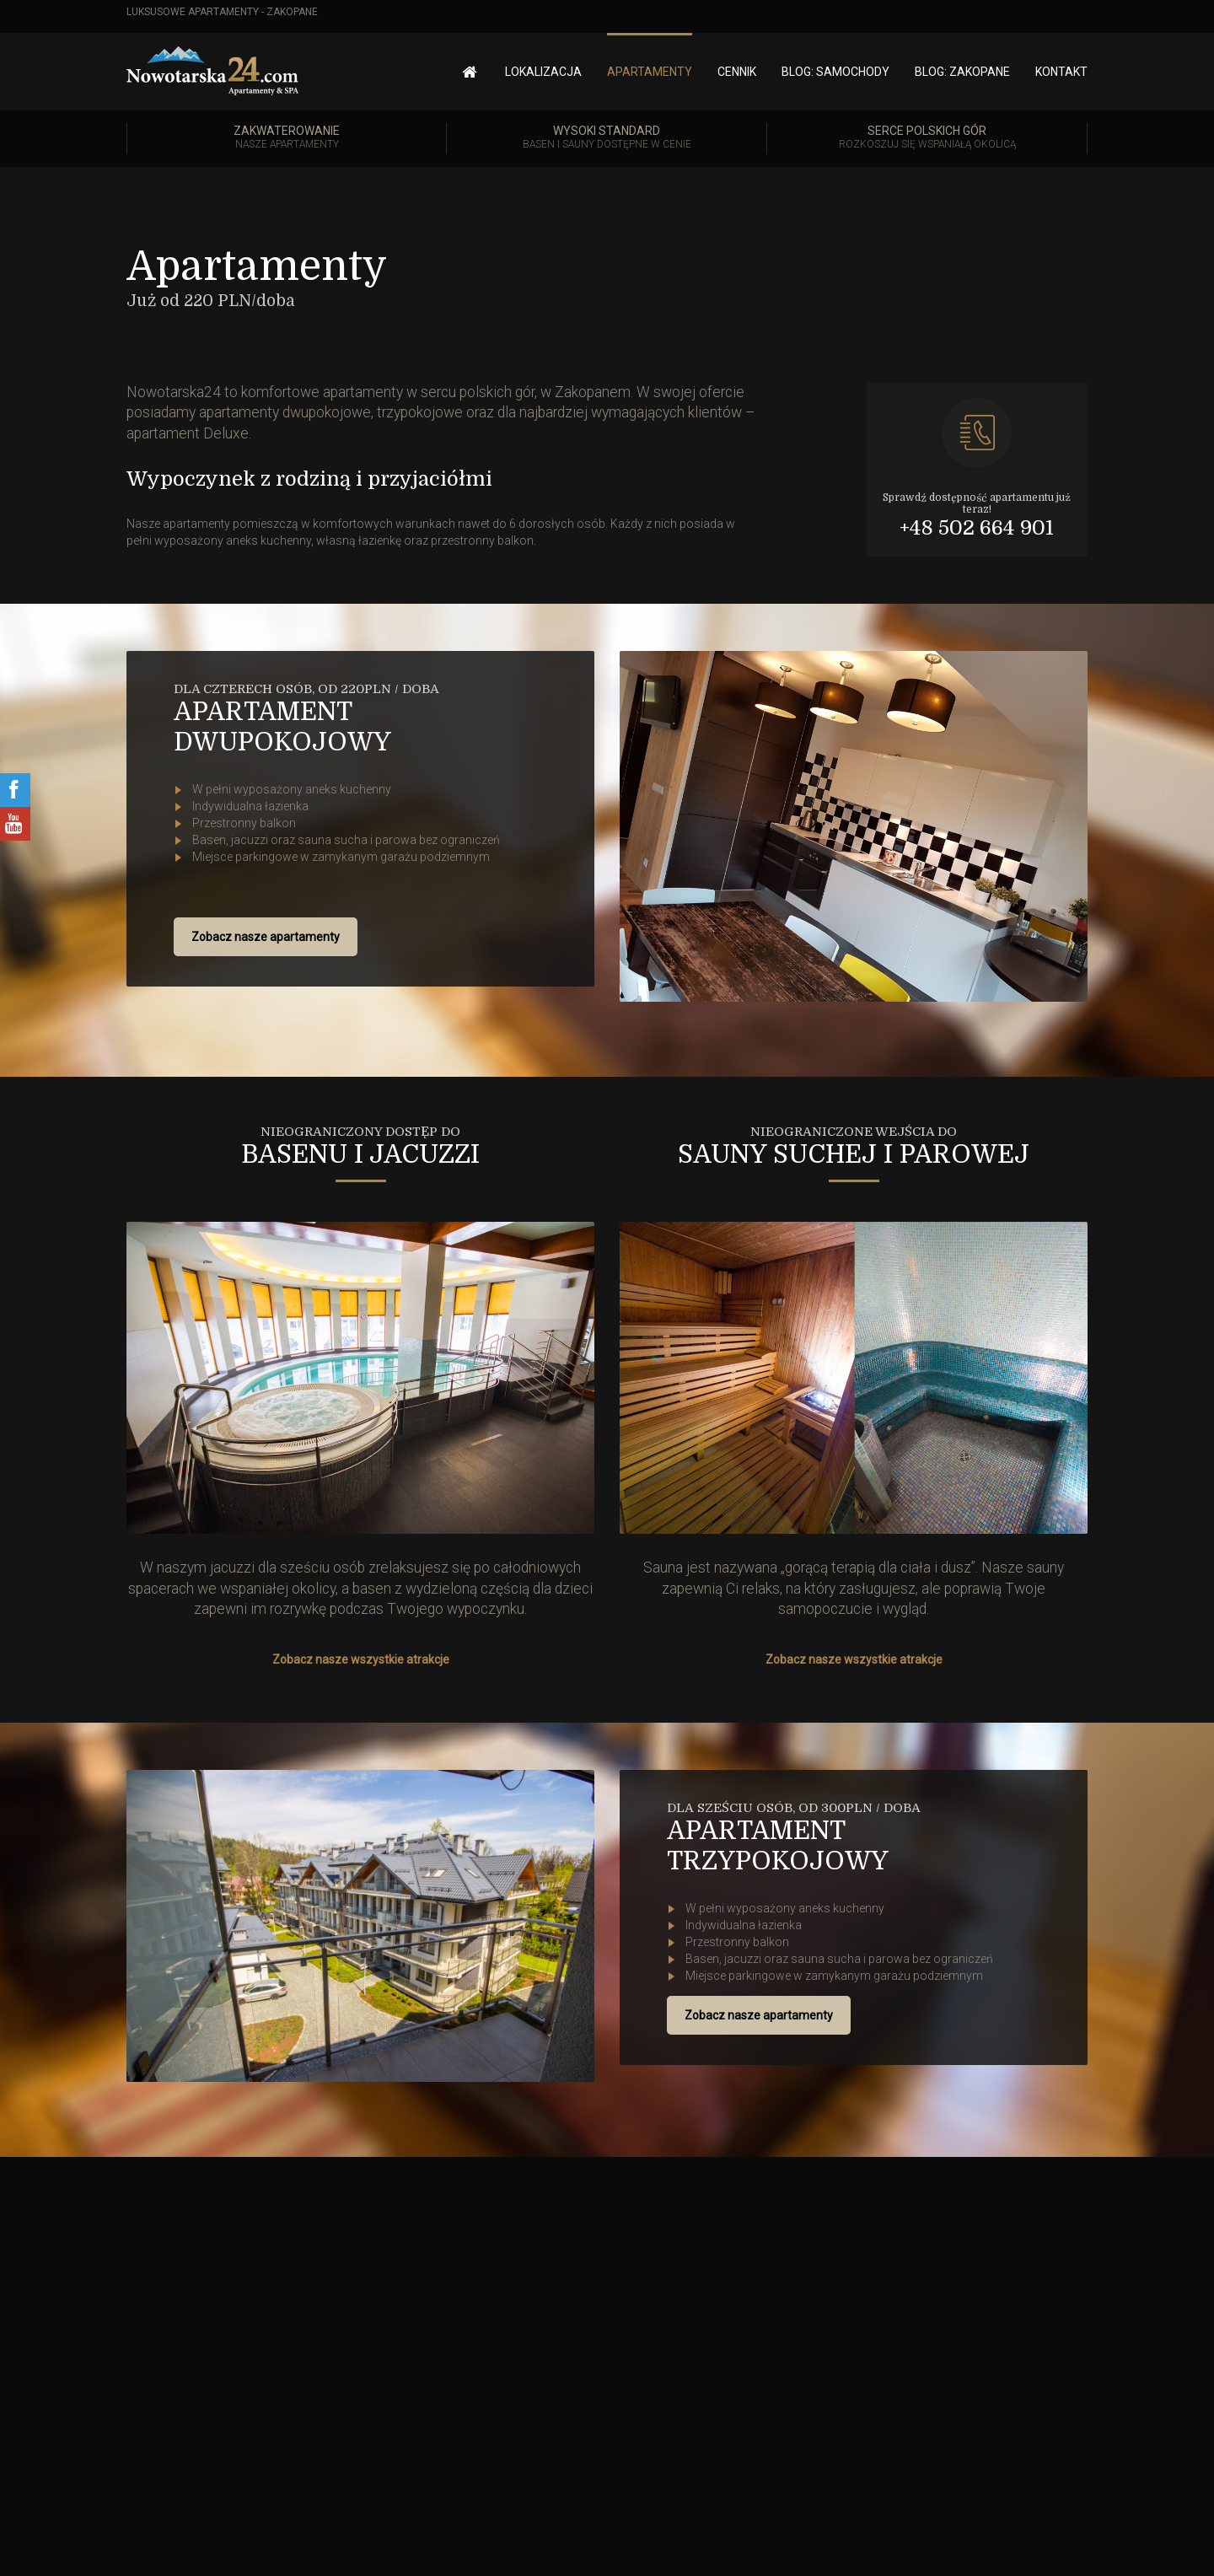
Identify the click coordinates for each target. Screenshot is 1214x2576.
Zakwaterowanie (286, 138)
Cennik (736, 71)
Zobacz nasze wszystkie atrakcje (360, 1659)
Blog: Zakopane (962, 71)
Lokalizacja (543, 71)
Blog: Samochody (835, 71)
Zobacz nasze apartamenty (265, 937)
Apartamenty (649, 71)
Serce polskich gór (927, 138)
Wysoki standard (606, 138)
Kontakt (1061, 71)
